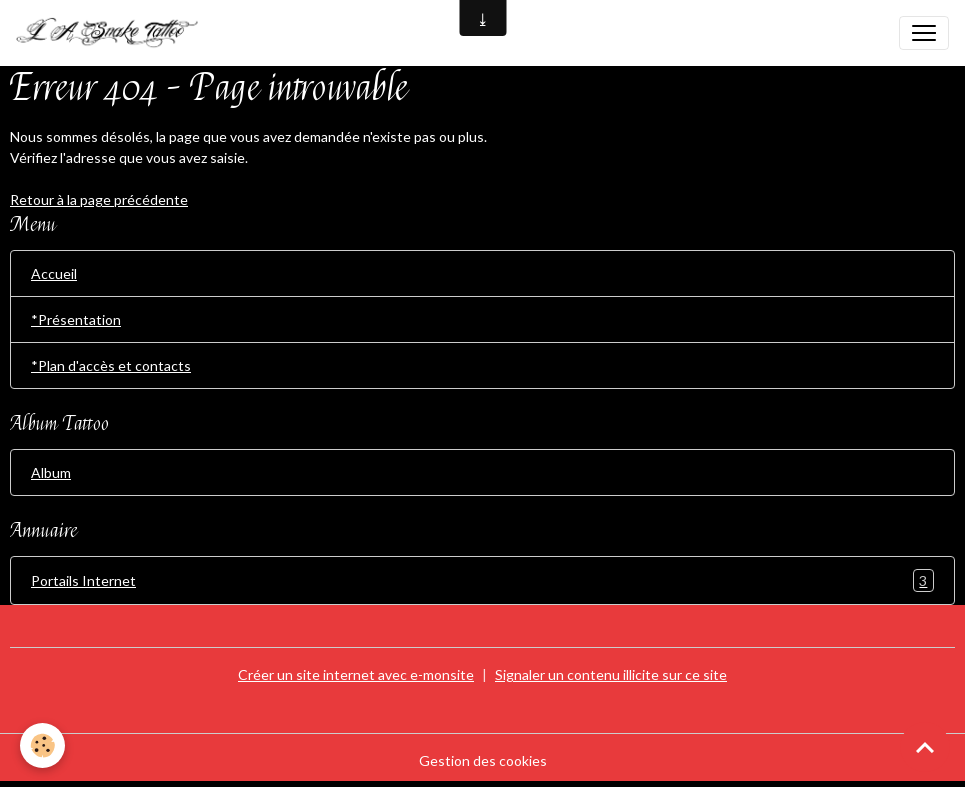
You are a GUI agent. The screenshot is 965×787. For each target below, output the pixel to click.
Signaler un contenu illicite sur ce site (611, 674)
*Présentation (76, 319)
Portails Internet (482, 580)
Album (51, 472)
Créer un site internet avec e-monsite (356, 674)
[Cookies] (42, 745)
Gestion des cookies (483, 760)
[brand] (116, 33)
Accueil (54, 273)
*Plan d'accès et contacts (111, 365)
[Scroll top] (925, 747)
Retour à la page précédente (99, 199)
